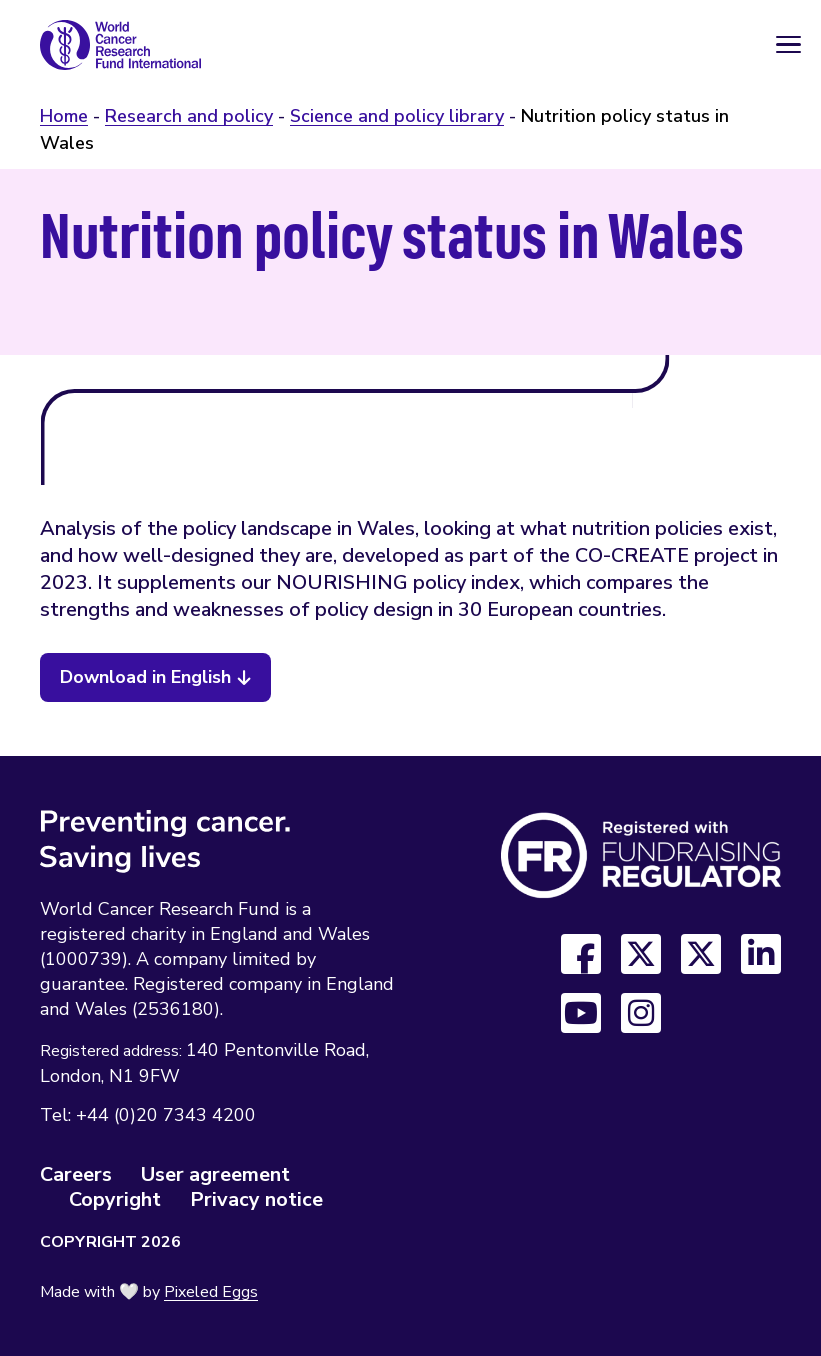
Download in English (145, 677)
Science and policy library (397, 116)
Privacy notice (256, 1199)
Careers (76, 1174)
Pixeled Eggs (211, 1292)
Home (64, 116)
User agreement (215, 1174)
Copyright (115, 1199)
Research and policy (189, 116)
